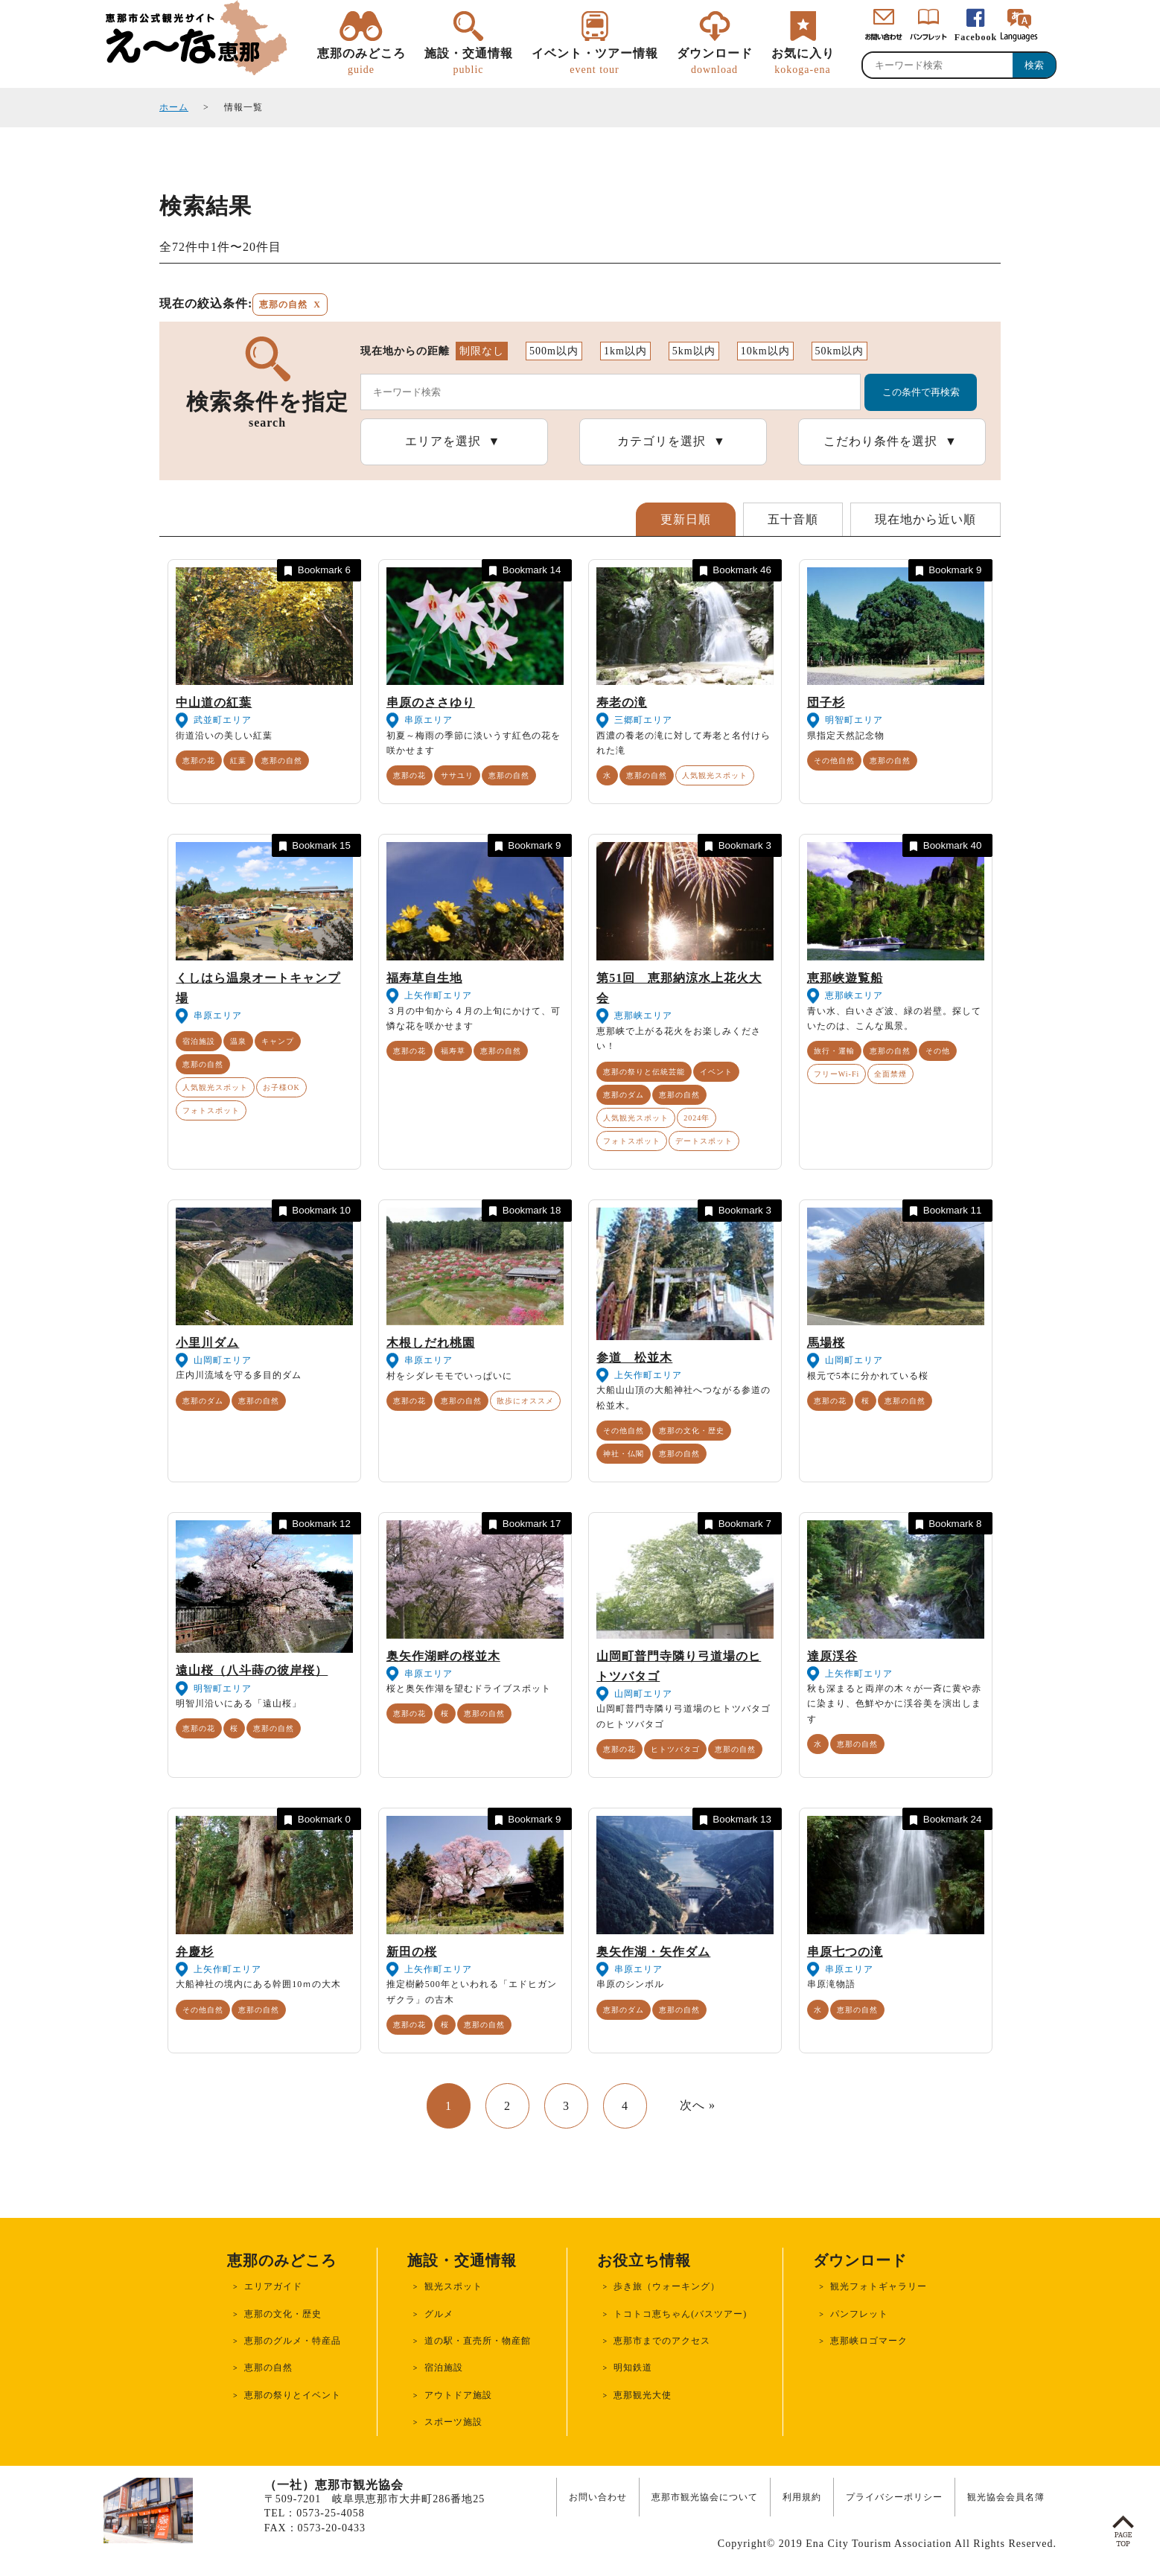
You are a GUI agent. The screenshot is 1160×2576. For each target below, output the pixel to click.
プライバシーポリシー (894, 2497)
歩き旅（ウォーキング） (667, 2286)
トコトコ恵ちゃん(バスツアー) (680, 2314)
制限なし (481, 351)
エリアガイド (273, 2286)
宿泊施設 (198, 1041)
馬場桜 (826, 1342)
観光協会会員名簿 (1006, 2497)
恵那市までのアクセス (662, 2341)
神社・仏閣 (623, 1454)
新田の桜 (411, 1951)
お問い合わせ (598, 2497)
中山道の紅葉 (214, 702)
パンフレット (859, 2314)
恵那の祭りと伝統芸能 (644, 1072)
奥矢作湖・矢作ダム (653, 1951)
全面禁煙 (890, 1074)
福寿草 (453, 1051)
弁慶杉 (195, 1951)
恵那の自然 (281, 760)
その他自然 (834, 760)
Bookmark (316, 570)
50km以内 (839, 351)
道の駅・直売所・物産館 (477, 2341)
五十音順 (793, 519)
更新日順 (685, 519)
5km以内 (694, 351)
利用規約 (802, 2497)
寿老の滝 (621, 702)
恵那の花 (198, 760)
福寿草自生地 (424, 978)
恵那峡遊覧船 (845, 978)
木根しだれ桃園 (430, 1342)
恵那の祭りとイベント (292, 2395)
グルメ (438, 2314)
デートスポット (704, 1141)
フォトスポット (211, 1110)
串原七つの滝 (845, 1951)
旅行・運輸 (834, 1051)
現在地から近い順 (925, 519)
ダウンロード (715, 62)
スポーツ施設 (453, 2422)
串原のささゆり (430, 702)
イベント (716, 1072)
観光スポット (453, 2286)
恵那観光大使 (643, 2395)
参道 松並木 (634, 1357)
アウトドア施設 (458, 2395)
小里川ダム (207, 1342)
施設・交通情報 (468, 62)
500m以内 (554, 351)
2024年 (696, 1118)
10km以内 (765, 351)
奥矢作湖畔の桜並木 (443, 1656)
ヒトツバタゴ (675, 1749)
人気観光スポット (715, 775)
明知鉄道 (633, 2367)
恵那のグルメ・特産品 (292, 2341)
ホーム (173, 107)
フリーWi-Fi (837, 1074)
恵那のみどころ (361, 62)
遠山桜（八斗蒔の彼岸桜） (252, 1670)
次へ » (698, 2105)
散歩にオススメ (525, 1401)
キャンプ (277, 1041)
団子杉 (826, 702)
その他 (937, 1051)
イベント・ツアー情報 (595, 62)
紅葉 (238, 760)
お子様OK (281, 1087)
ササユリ (457, 775)
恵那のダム (623, 1095)
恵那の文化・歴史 (691, 1430)
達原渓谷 (832, 1656)
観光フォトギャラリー (878, 2286)
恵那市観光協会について (704, 2497)
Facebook (976, 37)
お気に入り (803, 62)
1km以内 (625, 351)
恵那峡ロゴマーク (869, 2341)
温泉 (238, 1041)
